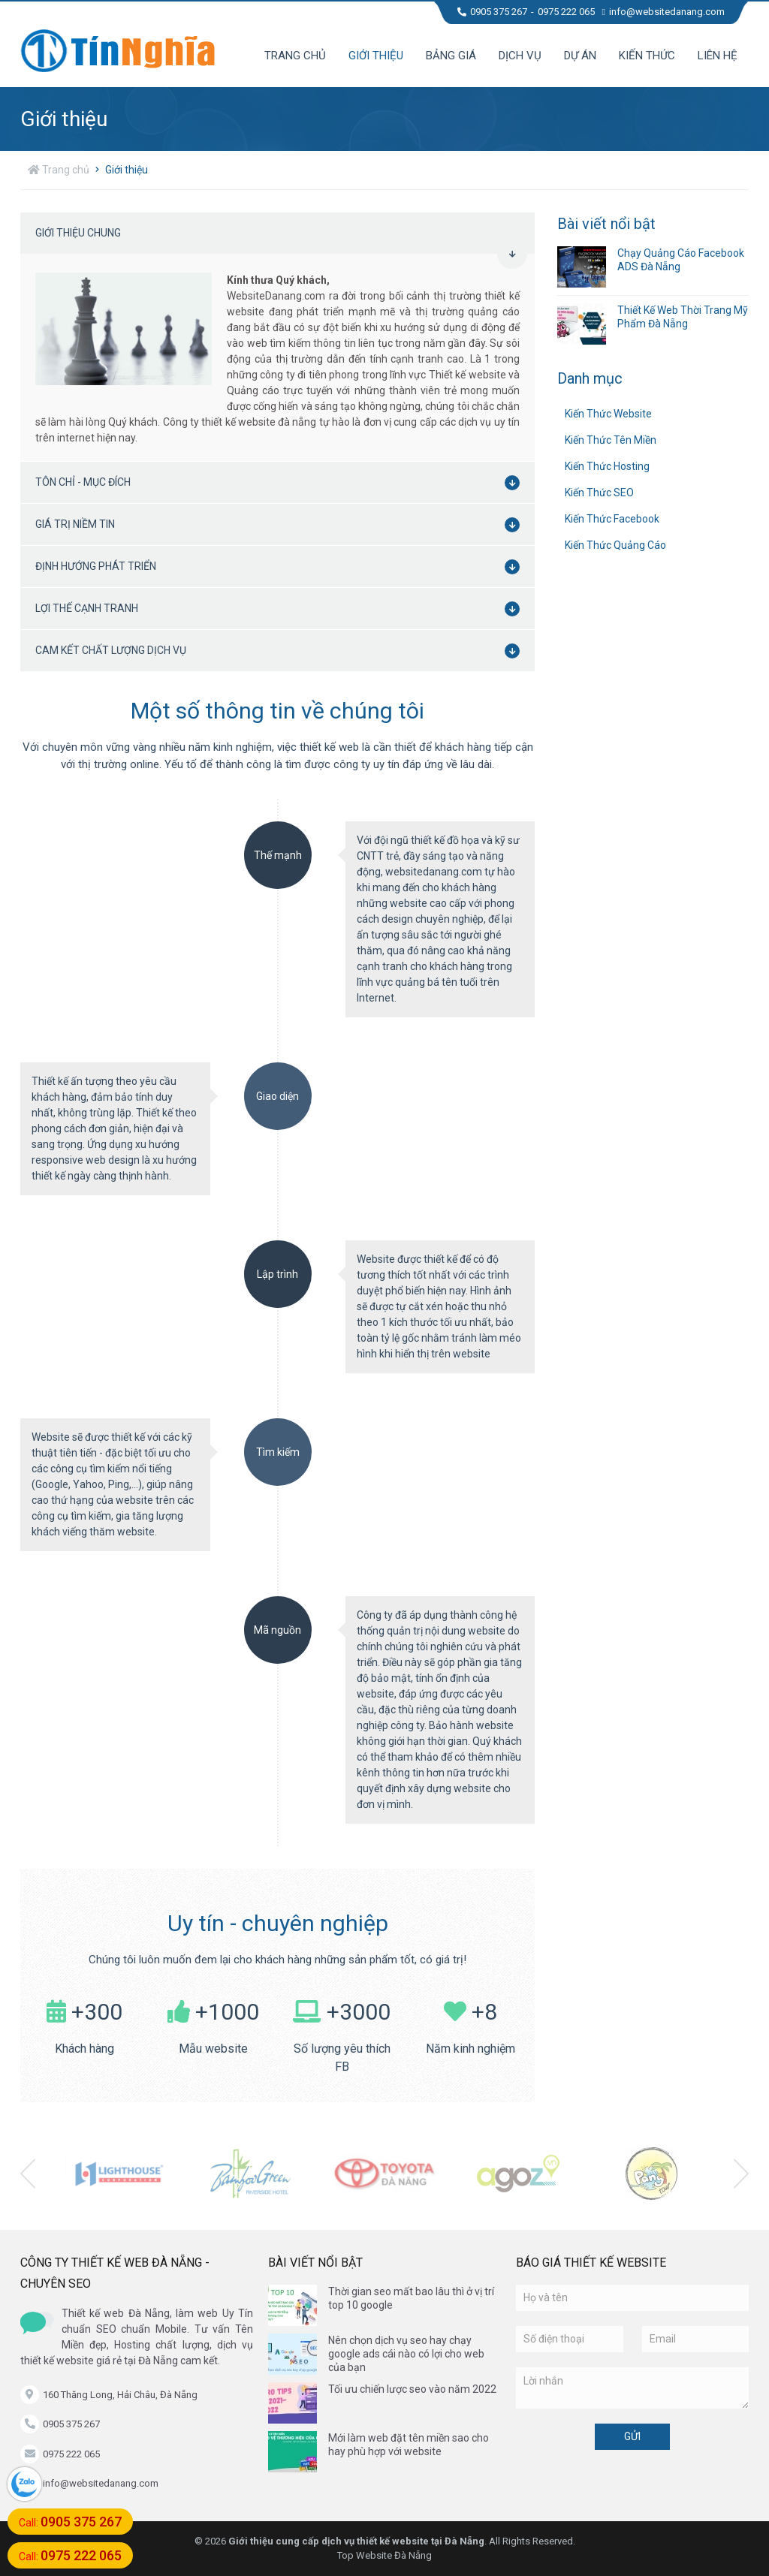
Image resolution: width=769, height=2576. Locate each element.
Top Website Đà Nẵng (384, 2555)
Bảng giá (451, 55)
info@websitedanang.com (663, 11)
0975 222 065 (566, 11)
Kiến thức (647, 55)
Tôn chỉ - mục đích (281, 483)
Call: (70, 2521)
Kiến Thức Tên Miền (610, 440)
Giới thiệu (375, 55)
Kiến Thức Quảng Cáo (615, 545)
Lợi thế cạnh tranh (281, 609)
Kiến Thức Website (608, 414)
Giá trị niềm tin (281, 525)
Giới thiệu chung (281, 240)
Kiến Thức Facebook (612, 519)
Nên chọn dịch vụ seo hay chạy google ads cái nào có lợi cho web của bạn (406, 2353)
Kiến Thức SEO (599, 493)
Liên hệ (717, 55)
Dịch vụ (520, 55)
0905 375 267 (492, 11)
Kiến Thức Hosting (607, 466)
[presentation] (27, 2174)
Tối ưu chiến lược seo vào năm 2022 (412, 2389)
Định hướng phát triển (281, 567)
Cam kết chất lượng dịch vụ (281, 651)
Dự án (580, 55)
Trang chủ (295, 55)
